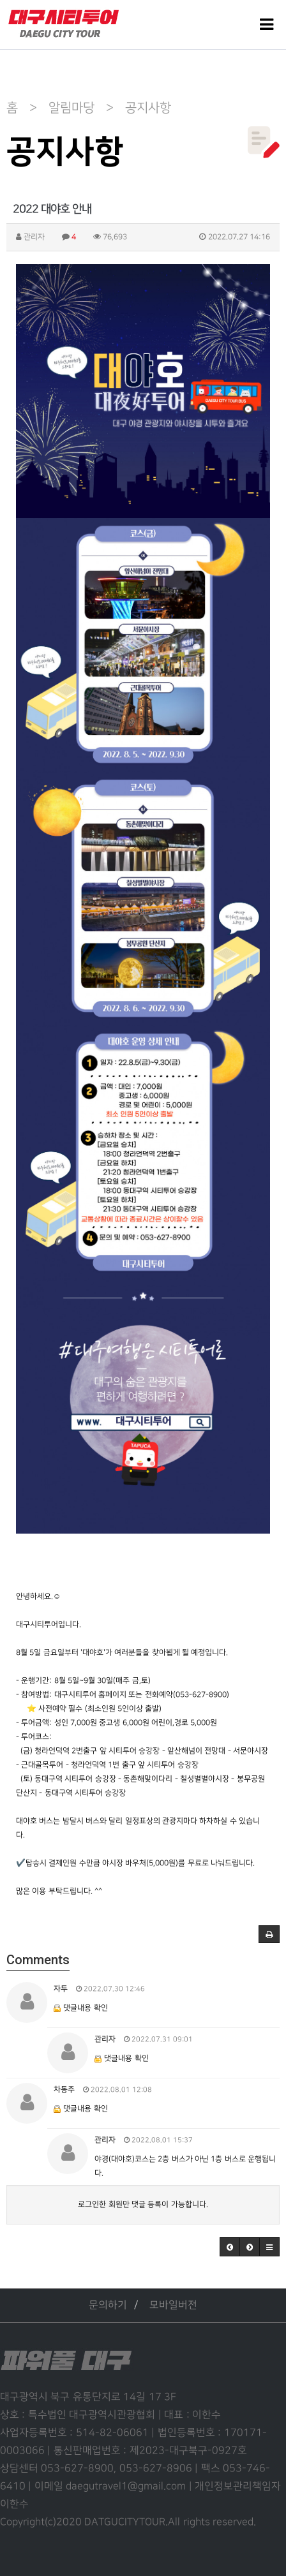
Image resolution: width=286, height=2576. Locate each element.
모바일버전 (173, 2305)
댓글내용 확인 (85, 2008)
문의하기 (108, 2305)
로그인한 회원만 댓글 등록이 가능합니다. (142, 2204)
